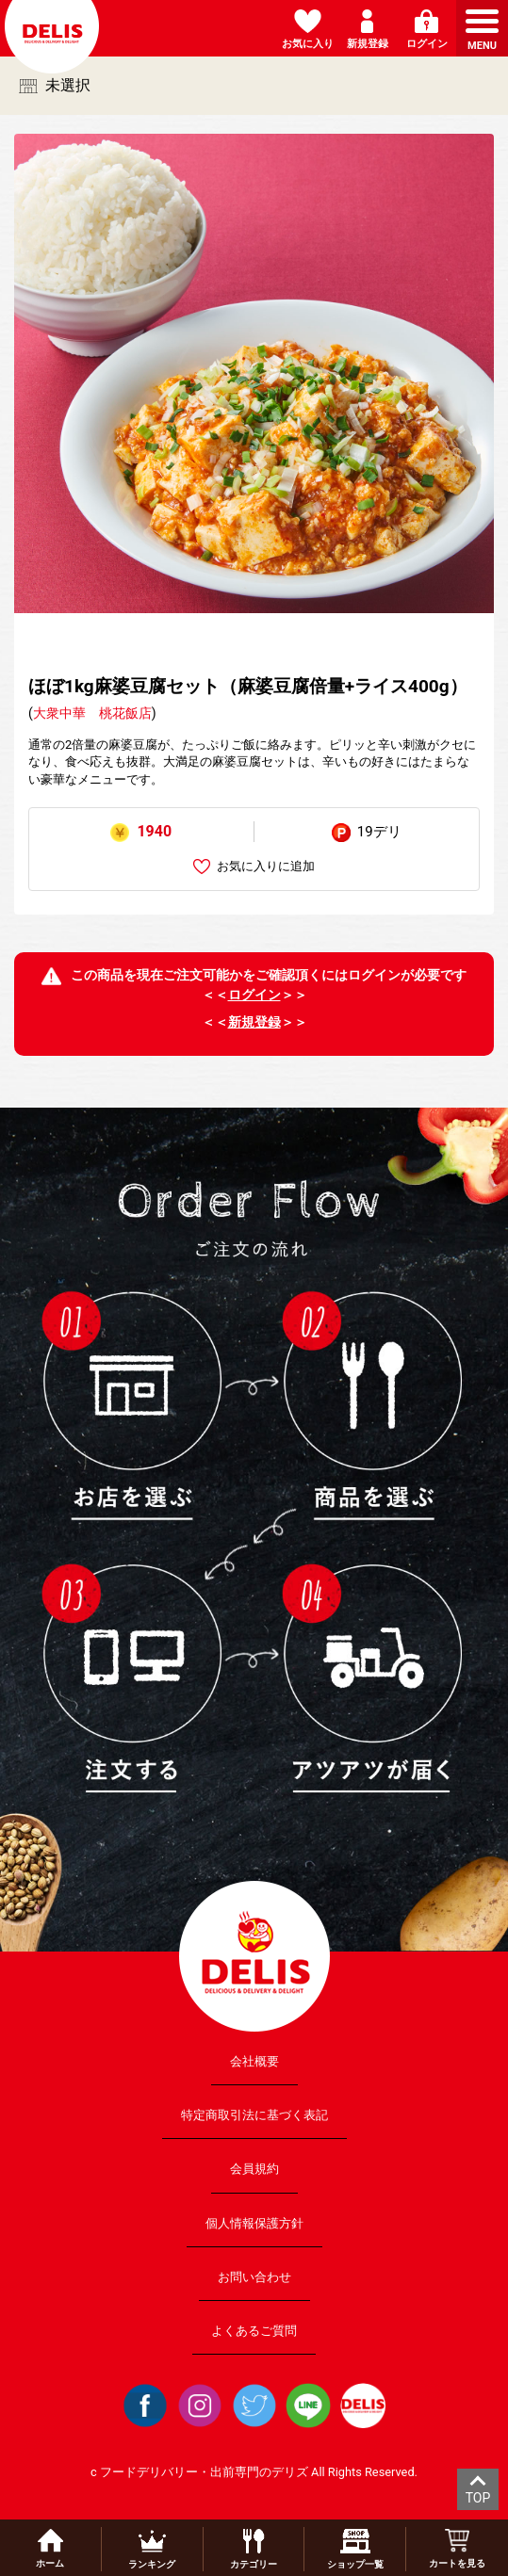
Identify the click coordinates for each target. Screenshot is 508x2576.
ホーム (50, 2548)
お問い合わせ (254, 2277)
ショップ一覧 (355, 2549)
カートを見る (457, 2548)
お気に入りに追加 (254, 867)
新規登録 (254, 1021)
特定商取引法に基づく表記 (254, 2115)
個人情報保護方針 (254, 2222)
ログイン (254, 994)
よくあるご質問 (254, 2331)
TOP (478, 2497)
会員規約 (254, 2169)
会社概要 (254, 2061)
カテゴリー (253, 2549)
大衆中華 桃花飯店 (92, 713)
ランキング (151, 2549)
